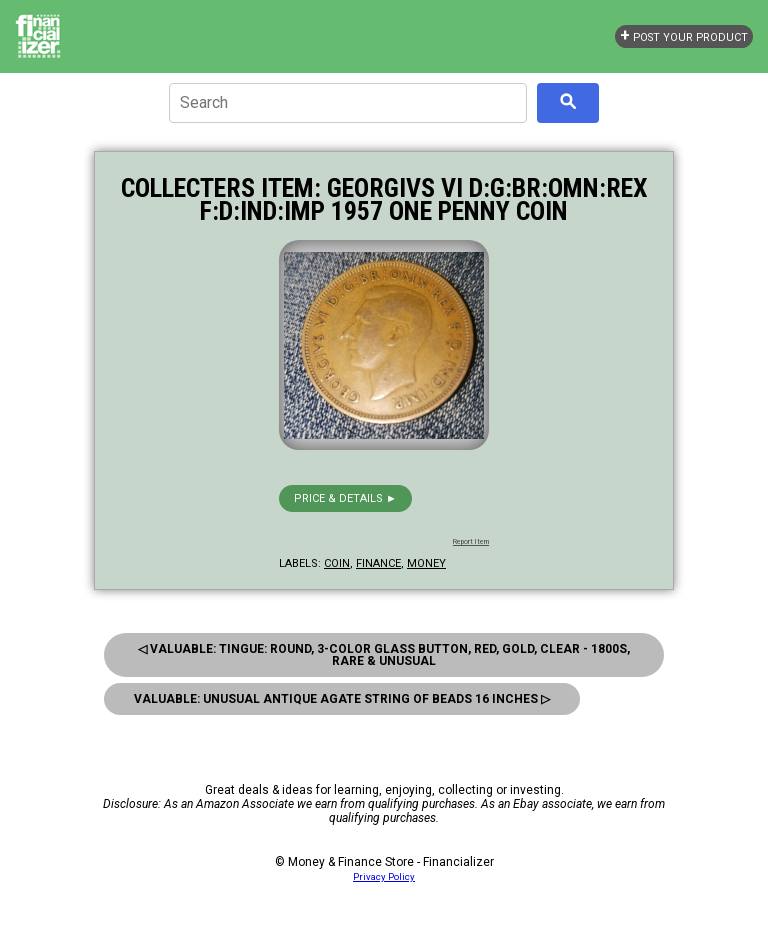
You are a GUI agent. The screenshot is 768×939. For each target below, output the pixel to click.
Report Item (471, 542)
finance (378, 563)
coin (337, 563)
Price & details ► (345, 498)
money (426, 563)
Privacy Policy (384, 876)
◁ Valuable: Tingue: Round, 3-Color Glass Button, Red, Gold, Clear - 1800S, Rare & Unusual (384, 655)
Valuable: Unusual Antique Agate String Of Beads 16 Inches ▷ (342, 699)
